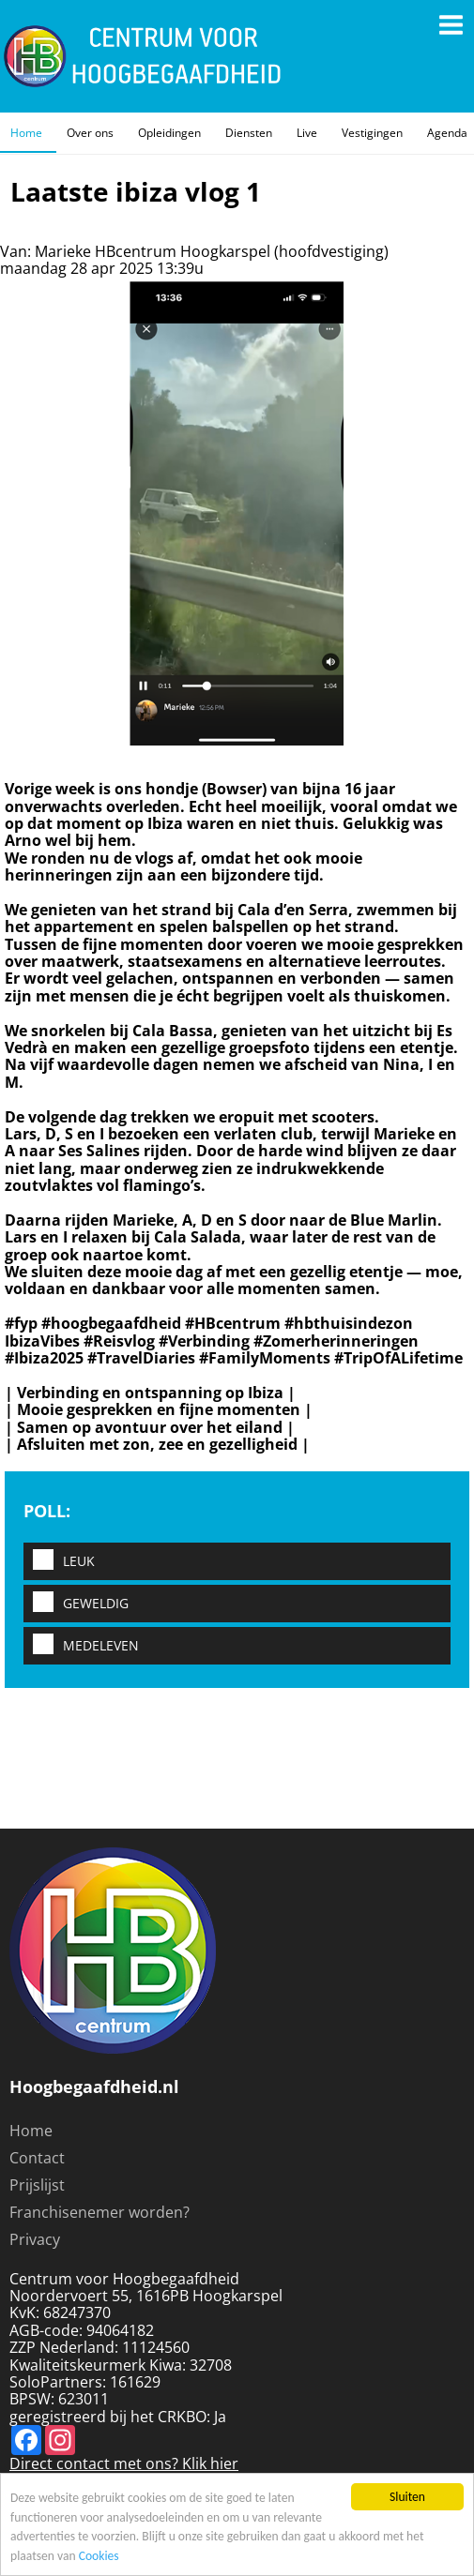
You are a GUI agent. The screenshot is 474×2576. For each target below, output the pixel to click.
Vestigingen (372, 133)
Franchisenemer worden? (99, 2212)
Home (26, 133)
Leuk (59, 1561)
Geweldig (76, 1603)
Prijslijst (37, 2185)
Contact (37, 2157)
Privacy (34, 2239)
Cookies (99, 2557)
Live (307, 133)
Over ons (90, 133)
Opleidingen (169, 133)
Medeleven (81, 1645)
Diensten (248, 133)
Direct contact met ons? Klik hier (123, 2463)
